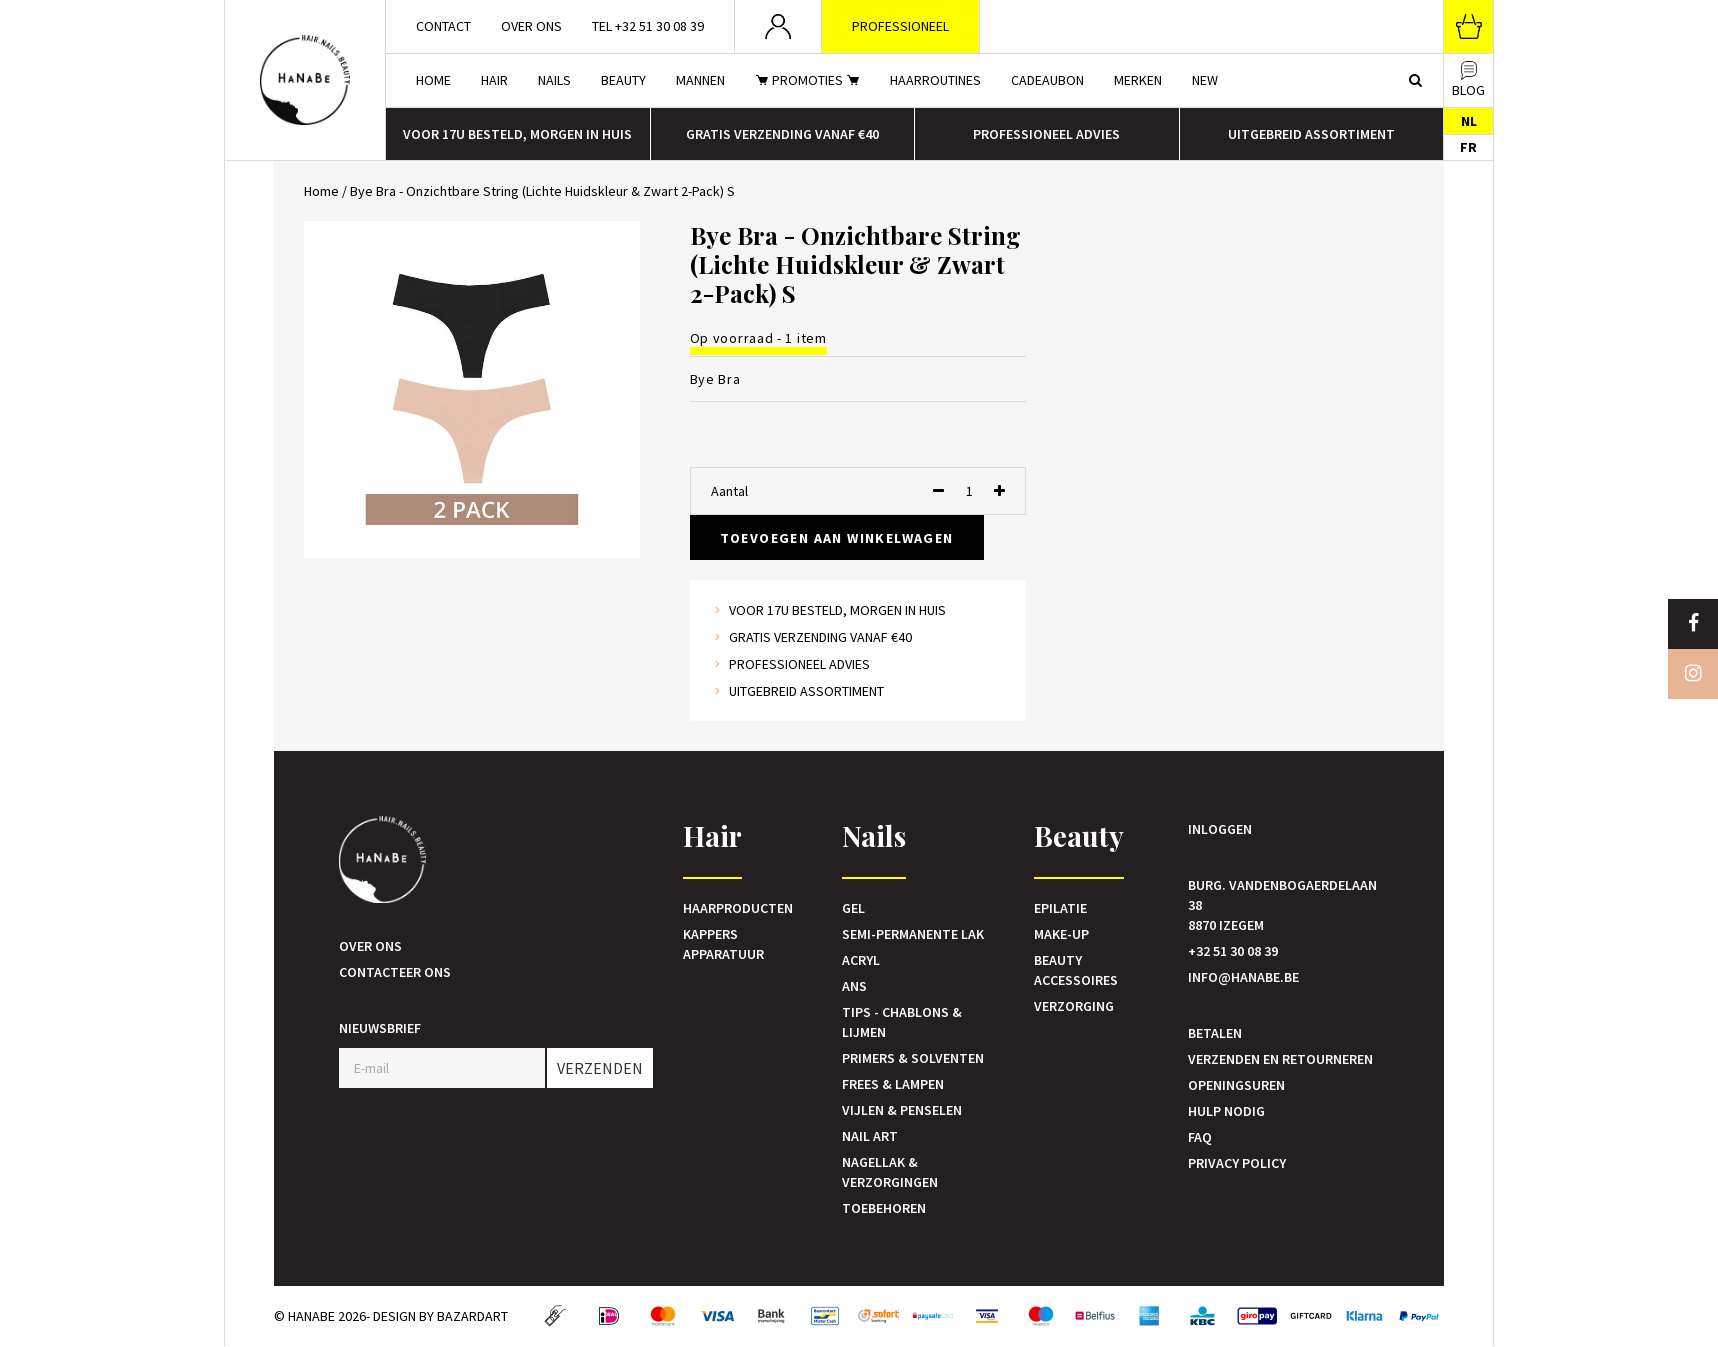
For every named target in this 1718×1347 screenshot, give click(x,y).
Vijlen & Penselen (902, 1110)
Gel (853, 908)
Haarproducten (738, 908)
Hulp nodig (1226, 1111)
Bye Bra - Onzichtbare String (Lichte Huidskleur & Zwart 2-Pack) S (542, 191)
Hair (494, 80)
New (1205, 80)
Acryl (861, 960)
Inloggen (1220, 829)
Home (433, 80)
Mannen (700, 80)
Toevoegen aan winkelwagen (837, 538)
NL (1469, 121)
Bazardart (472, 1316)
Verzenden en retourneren (1280, 1059)
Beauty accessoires (1076, 970)
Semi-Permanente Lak (913, 934)
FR (1468, 147)
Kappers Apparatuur (723, 944)
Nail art (870, 1136)
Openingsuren (1236, 1085)
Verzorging (1074, 1006)
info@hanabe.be (1243, 977)
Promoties (807, 80)
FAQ (1200, 1137)
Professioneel (900, 26)
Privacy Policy (1237, 1163)
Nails (554, 80)
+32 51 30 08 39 (1233, 951)
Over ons (531, 26)
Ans (854, 986)
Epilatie (1060, 908)
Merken (1138, 80)
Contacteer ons (395, 972)
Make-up (1061, 934)
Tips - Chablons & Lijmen (902, 1022)
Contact (443, 26)
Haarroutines (935, 80)
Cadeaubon (1047, 80)
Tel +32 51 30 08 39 (648, 26)
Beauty (623, 80)
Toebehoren (884, 1208)
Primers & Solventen (913, 1058)
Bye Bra (715, 379)
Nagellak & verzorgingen (890, 1172)
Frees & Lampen (893, 1084)
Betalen (1215, 1033)
